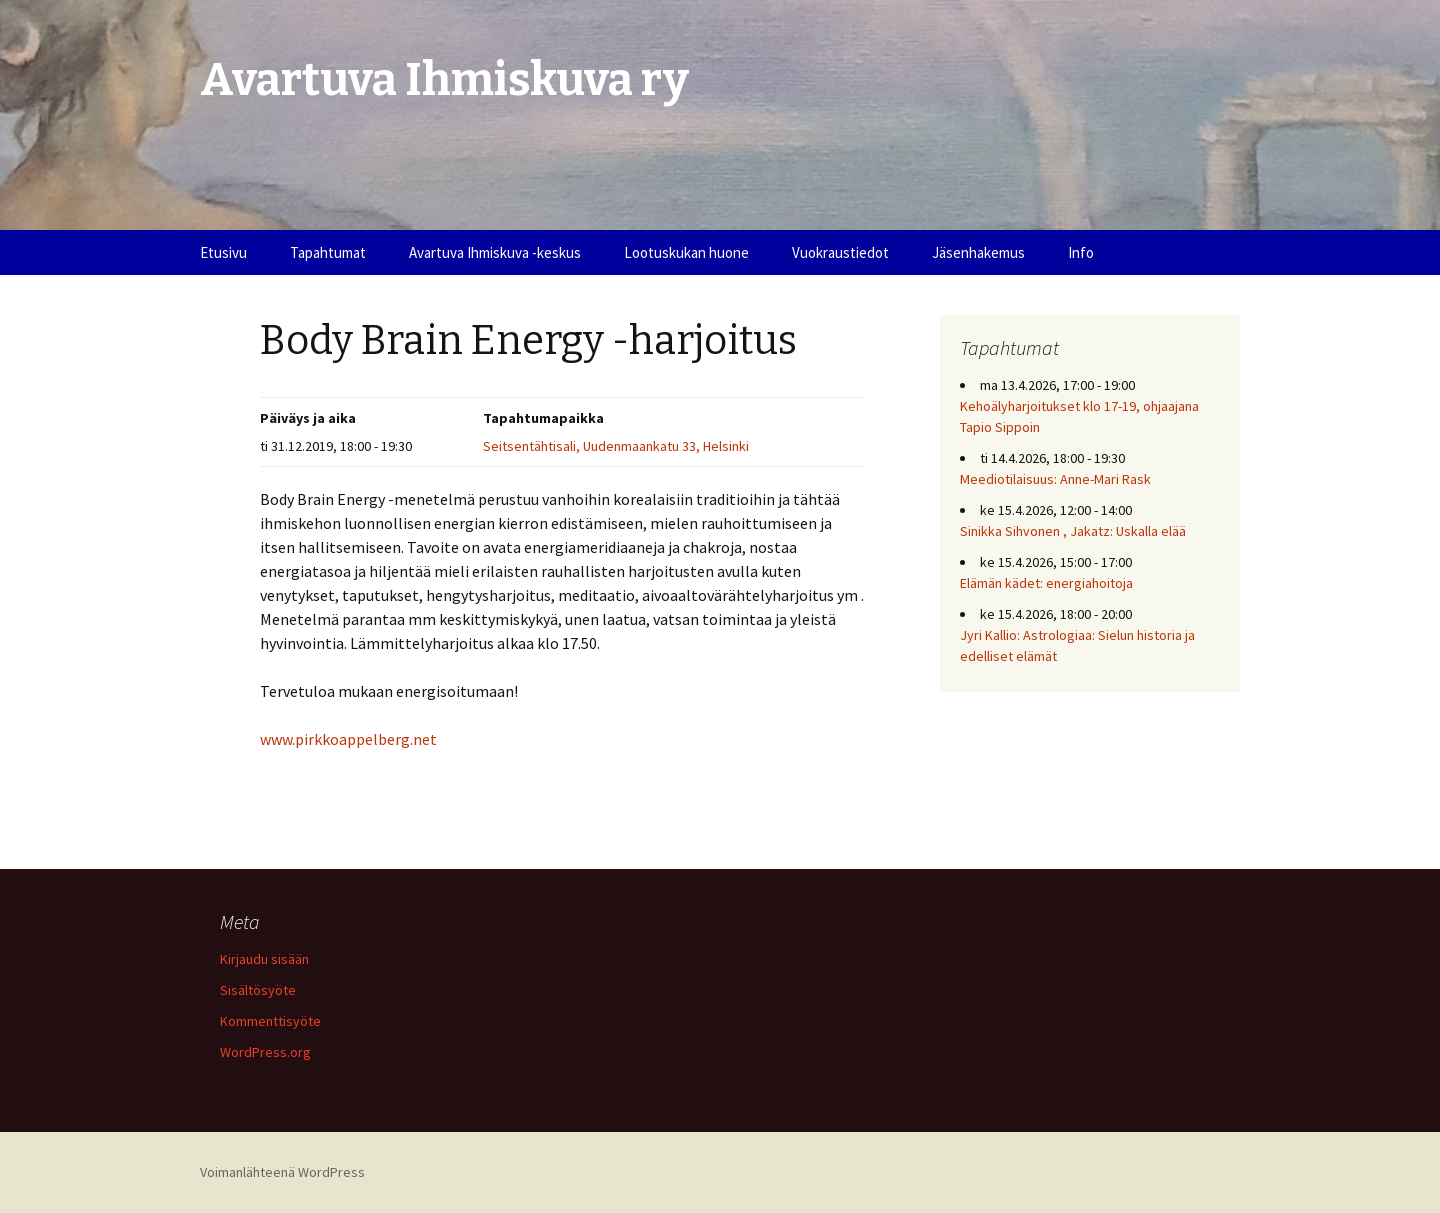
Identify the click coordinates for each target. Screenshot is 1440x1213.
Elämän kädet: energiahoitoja (1046, 583)
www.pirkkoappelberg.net (348, 739)
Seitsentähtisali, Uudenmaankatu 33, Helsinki (616, 446)
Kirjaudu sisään (264, 959)
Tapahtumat (328, 252)
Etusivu (223, 252)
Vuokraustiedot (840, 252)
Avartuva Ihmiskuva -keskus (495, 252)
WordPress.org (265, 1052)
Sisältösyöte (258, 990)
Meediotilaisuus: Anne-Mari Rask (1055, 479)
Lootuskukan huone (686, 252)
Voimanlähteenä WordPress (282, 1172)
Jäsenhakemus (978, 252)
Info (1081, 252)
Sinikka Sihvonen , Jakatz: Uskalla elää (1073, 531)
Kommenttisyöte (270, 1021)
